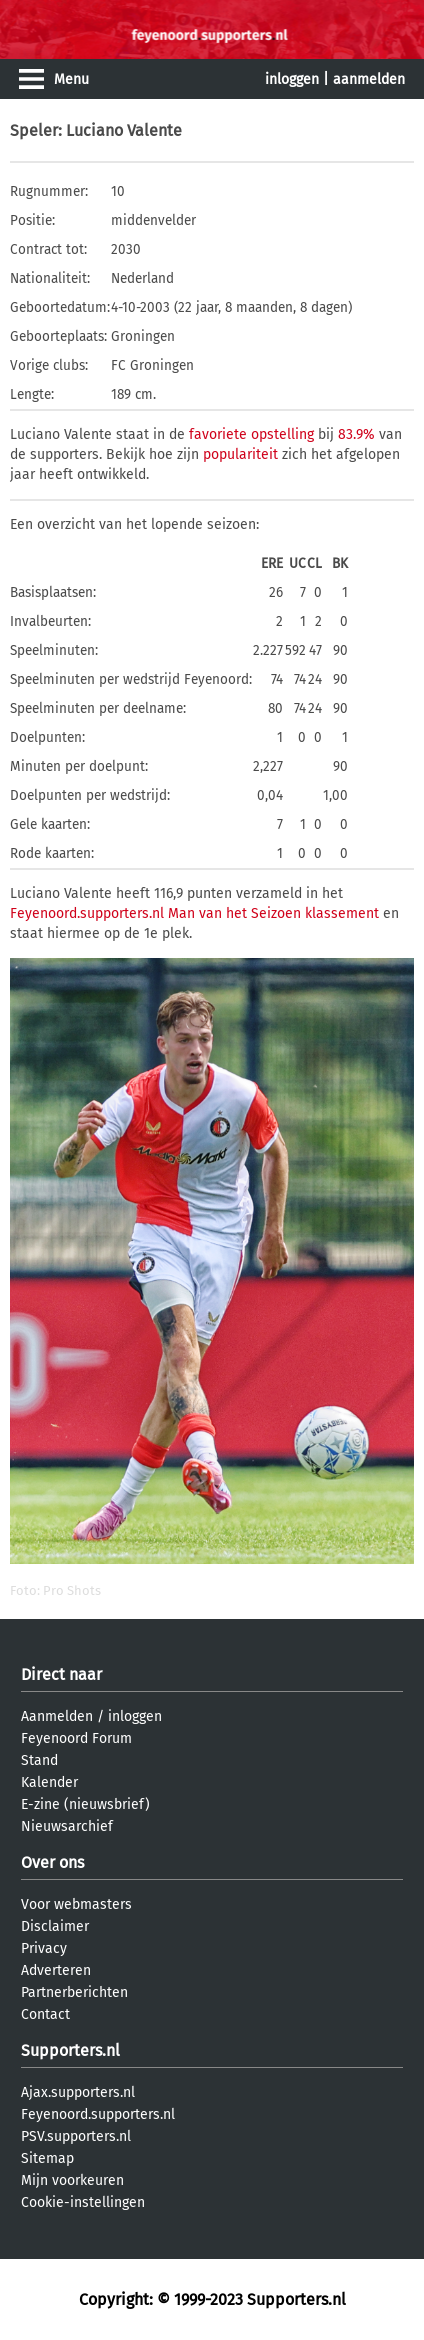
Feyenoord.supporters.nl (98, 2114)
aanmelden (369, 79)
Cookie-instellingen (83, 2202)
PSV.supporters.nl (76, 2136)
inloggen (292, 79)
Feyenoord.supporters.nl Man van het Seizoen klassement (194, 913)
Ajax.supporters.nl (78, 2092)
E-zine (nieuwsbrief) (85, 1804)
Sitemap (47, 2158)
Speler (34, 130)
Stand (39, 1760)
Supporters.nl (70, 2050)
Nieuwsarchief (67, 1826)
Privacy (44, 1948)
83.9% (356, 434)
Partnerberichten (74, 1992)
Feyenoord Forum (76, 1738)
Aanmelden (57, 1716)
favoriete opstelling (251, 434)
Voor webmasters (76, 1904)
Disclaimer (55, 1926)
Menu (71, 79)
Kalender (49, 1782)
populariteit (240, 454)
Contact (45, 2014)
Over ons (52, 1862)
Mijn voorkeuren (72, 2180)
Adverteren (56, 1970)
